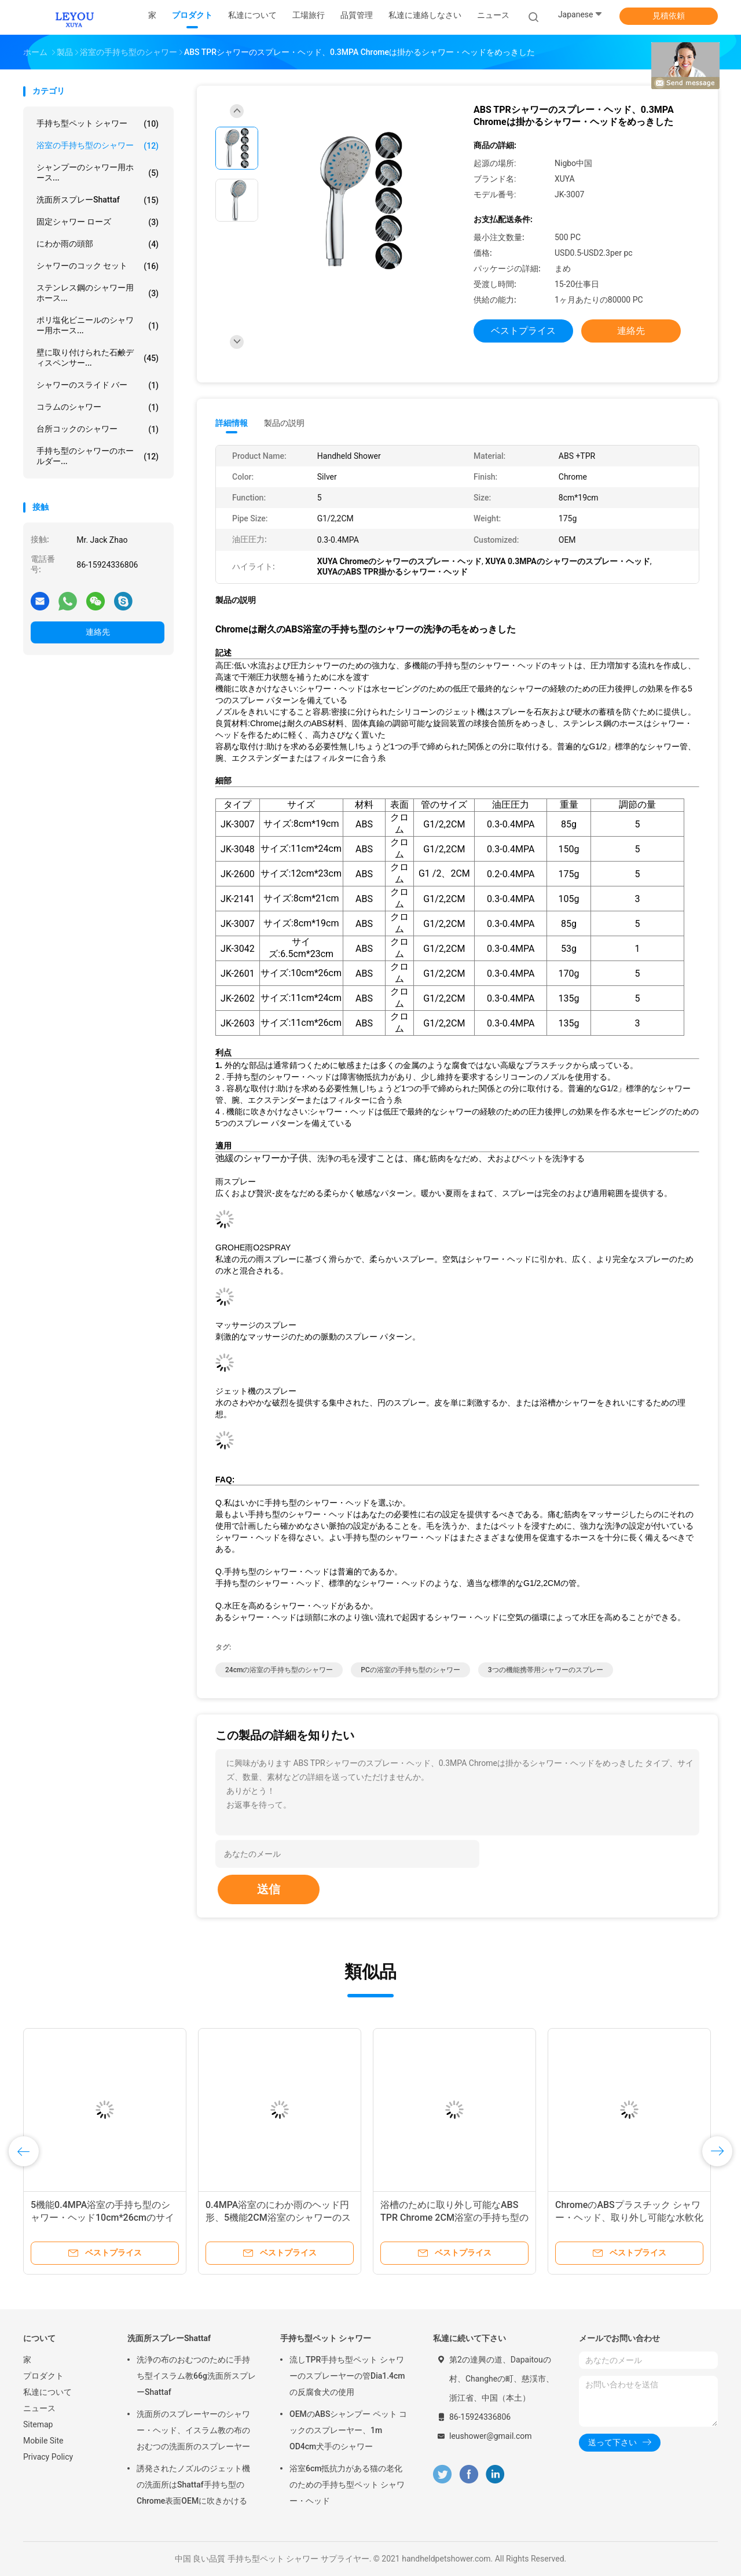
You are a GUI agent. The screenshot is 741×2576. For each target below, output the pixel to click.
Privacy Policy (48, 2456)
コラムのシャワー (97, 407)
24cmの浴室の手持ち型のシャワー (279, 1670)
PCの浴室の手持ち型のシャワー (410, 1670)
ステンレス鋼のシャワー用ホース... (97, 293)
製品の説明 (284, 423)
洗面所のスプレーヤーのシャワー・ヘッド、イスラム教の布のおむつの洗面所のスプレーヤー (193, 2430)
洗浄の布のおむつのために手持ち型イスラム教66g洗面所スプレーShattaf (196, 2376)
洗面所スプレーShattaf (97, 200)
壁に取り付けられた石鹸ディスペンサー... (97, 357)
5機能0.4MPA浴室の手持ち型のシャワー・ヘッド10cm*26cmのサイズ (102, 2217)
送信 (268, 1889)
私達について (47, 2392)
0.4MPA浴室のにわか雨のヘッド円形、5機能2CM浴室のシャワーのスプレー (278, 2217)
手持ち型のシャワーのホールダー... (97, 456)
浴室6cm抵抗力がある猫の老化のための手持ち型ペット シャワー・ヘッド (347, 2484)
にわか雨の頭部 (97, 244)
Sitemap (38, 2424)
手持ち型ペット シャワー (97, 124)
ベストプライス (523, 330)
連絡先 (98, 631)
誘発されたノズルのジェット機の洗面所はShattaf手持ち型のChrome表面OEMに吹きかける (193, 2484)
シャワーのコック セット (97, 266)
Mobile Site (43, 2440)
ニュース (39, 2408)
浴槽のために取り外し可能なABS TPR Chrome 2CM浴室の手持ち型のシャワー (454, 2217)
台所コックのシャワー (97, 429)
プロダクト (43, 2375)
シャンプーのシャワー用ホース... (97, 172)
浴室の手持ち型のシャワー (97, 146)
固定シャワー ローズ (97, 222)
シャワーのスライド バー (97, 385)
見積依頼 (668, 15)
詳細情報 (231, 423)
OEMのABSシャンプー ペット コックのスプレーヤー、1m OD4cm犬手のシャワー (348, 2430)
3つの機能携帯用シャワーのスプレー (545, 1670)
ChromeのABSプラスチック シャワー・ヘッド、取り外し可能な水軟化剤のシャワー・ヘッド (629, 2217)
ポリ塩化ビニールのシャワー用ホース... (97, 325)
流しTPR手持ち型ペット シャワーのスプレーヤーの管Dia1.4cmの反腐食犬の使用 (347, 2376)
